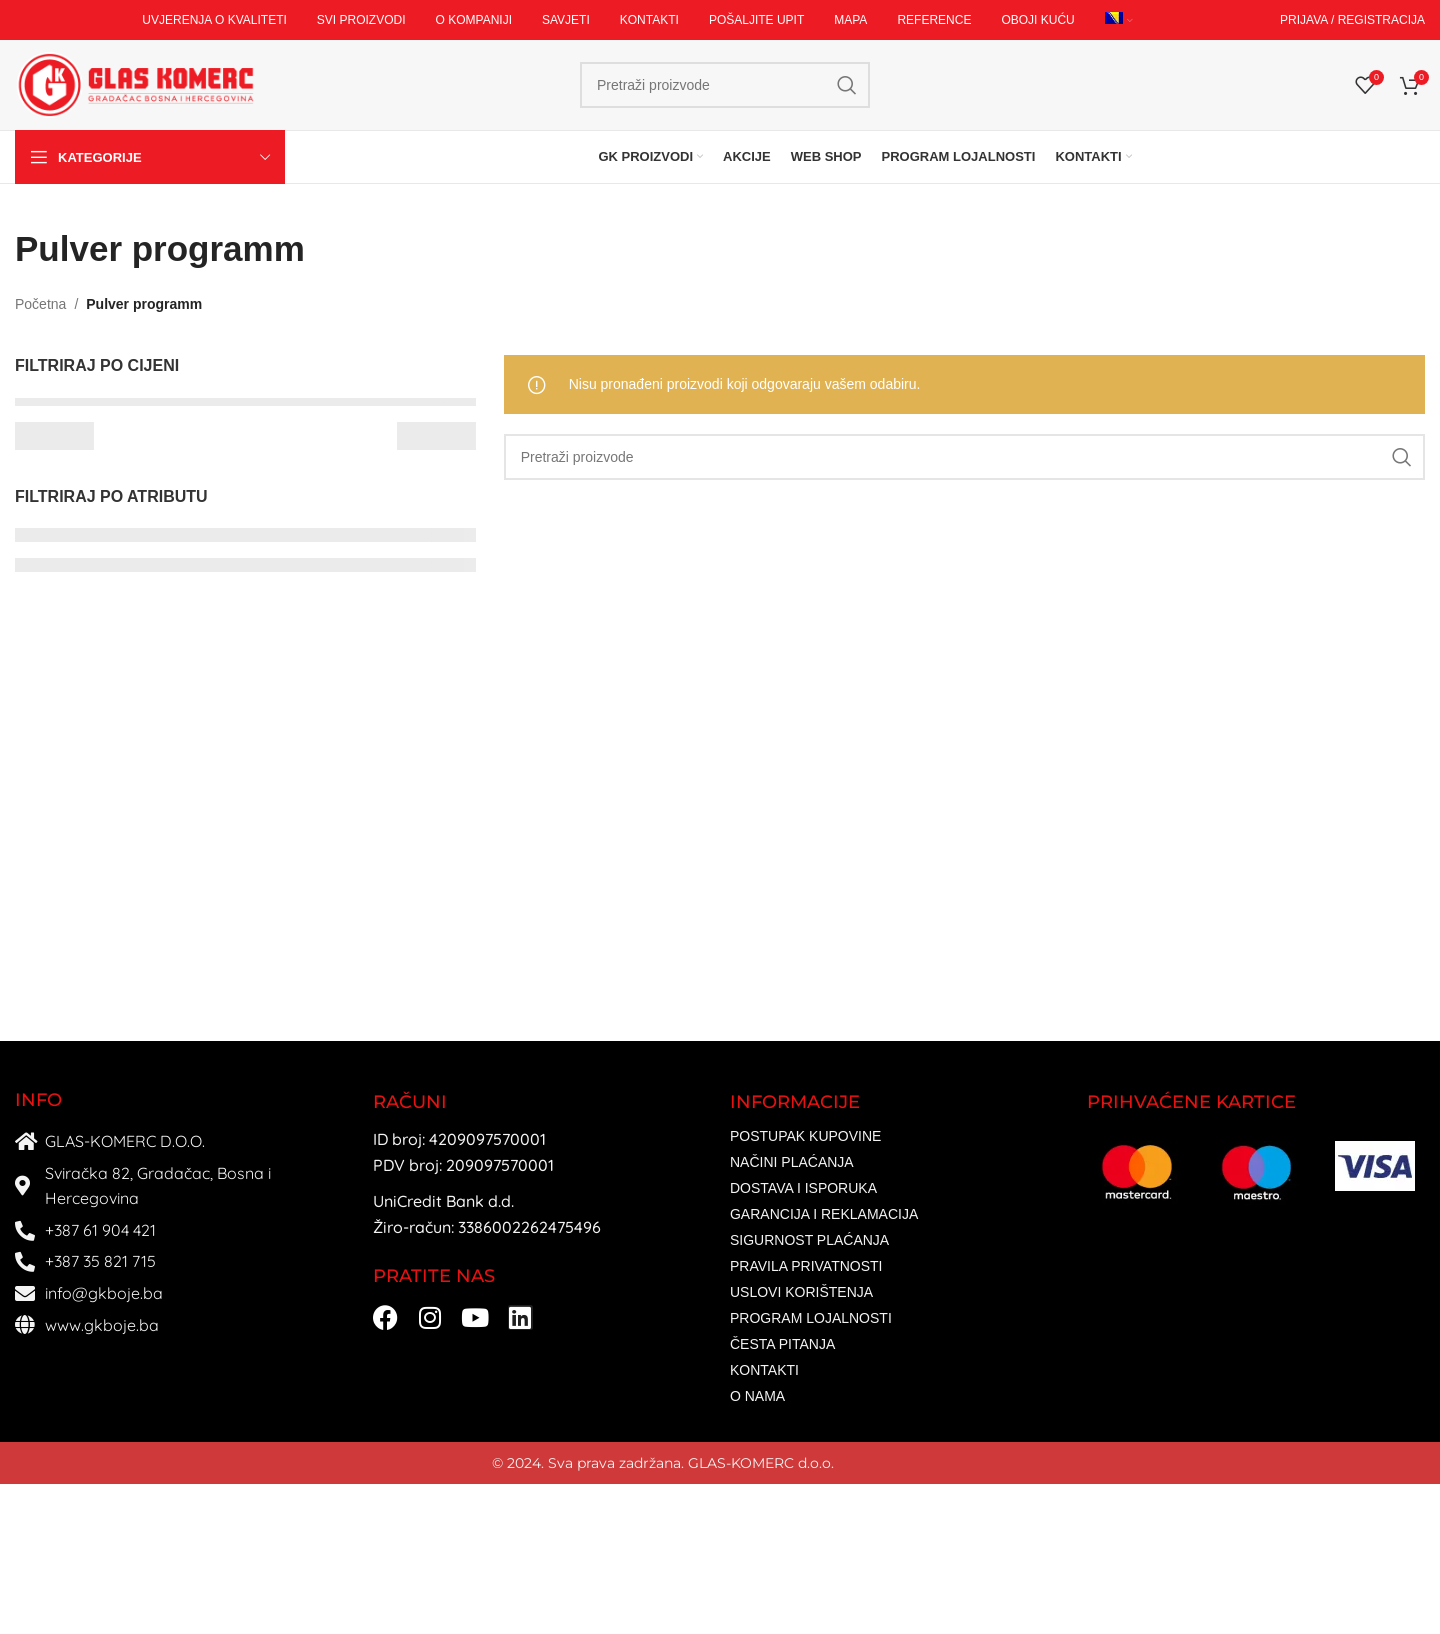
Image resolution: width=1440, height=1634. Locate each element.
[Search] (725, 85)
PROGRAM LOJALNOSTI (811, 1318)
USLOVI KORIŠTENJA (801, 1292)
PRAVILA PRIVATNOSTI (806, 1266)
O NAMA (757, 1396)
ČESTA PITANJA (782, 1344)
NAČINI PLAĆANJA (792, 1162)
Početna (40, 304)
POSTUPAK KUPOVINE (805, 1136)
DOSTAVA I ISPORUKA (803, 1188)
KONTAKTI (764, 1370)
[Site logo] (135, 84)
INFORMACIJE (795, 1102)
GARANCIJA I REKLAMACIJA (824, 1214)
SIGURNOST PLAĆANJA (809, 1240)
